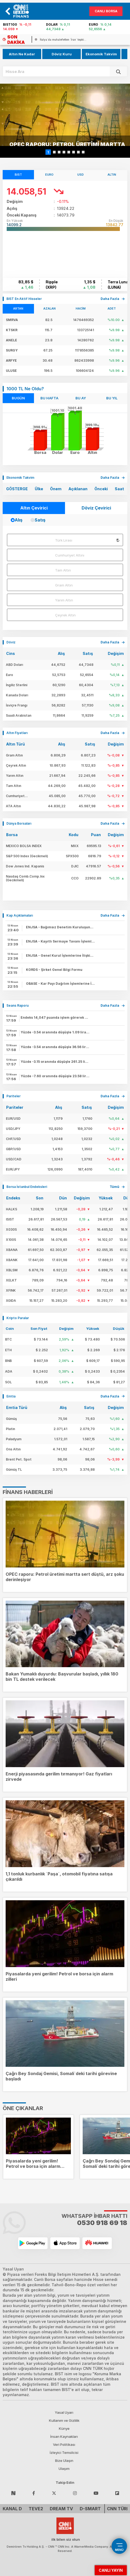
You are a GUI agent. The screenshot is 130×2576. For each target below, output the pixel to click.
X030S (11, 1229)
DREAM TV (61, 2508)
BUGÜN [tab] (18, 398)
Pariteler (13, 1096)
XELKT (11, 1280)
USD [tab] (80, 174)
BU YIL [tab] (111, 398)
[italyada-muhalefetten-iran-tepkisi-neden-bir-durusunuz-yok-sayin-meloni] (60, 39)
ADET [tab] (112, 308)
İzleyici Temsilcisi (64, 2452)
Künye (64, 2428)
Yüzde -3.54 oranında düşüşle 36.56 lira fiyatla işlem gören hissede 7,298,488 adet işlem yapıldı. (55, 1047)
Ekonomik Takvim (101, 54)
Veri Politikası (64, 2444)
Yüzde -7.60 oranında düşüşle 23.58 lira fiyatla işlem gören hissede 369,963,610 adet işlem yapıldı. (55, 1076)
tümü (114, 1187)
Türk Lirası (63, 540)
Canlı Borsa (106, 11)
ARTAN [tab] (18, 308)
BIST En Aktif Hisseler (24, 299)
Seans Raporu (17, 1005)
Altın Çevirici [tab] (34, 508)
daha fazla (110, 299)
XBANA (12, 1250)
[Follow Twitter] (54, 2492)
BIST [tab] (18, 174)
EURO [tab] (49, 174)
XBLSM (11, 1270)
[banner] (23, 11)
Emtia (11, 1396)
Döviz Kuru (62, 54)
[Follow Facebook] (33, 2492)
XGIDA (11, 1301)
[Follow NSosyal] (13, 2492)
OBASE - (60, 984)
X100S (11, 1240)
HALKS (11, 1209)
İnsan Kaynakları (64, 2436)
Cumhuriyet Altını (69, 555)
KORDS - (54, 970)
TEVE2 (36, 2508)
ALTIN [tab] (112, 174)
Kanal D (12, 2508)
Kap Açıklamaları (19, 915)
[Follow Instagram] (75, 2492)
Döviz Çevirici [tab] (96, 508)
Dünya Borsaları (18, 823)
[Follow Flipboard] (117, 2492)
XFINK (11, 1290)
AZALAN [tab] (49, 308)
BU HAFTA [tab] (49, 398)
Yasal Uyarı (64, 2412)
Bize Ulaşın (64, 2460)
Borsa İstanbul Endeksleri (26, 1187)
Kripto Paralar (17, 1318)
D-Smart (90, 2508)
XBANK (12, 1260)
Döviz (11, 642)
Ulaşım (64, 2468)
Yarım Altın (64, 600)
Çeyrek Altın (65, 615)
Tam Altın (63, 570)
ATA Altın (13, 806)
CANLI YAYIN (111, 2570)
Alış (18, 520)
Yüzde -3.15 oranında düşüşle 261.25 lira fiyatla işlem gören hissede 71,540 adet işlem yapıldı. (55, 1062)
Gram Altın (64, 585)
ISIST (10, 1219)
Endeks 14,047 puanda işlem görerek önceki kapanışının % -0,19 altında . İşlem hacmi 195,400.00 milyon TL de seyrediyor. (55, 1017)
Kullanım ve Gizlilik (64, 2420)
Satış (40, 520)
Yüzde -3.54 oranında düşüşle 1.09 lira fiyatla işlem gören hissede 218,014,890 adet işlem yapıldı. (55, 1032)
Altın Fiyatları (17, 733)
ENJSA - (60, 927)
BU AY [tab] (80, 398)
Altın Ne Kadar (22, 54)
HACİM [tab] (81, 308)
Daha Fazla (110, 478)
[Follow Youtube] (96, 2492)
